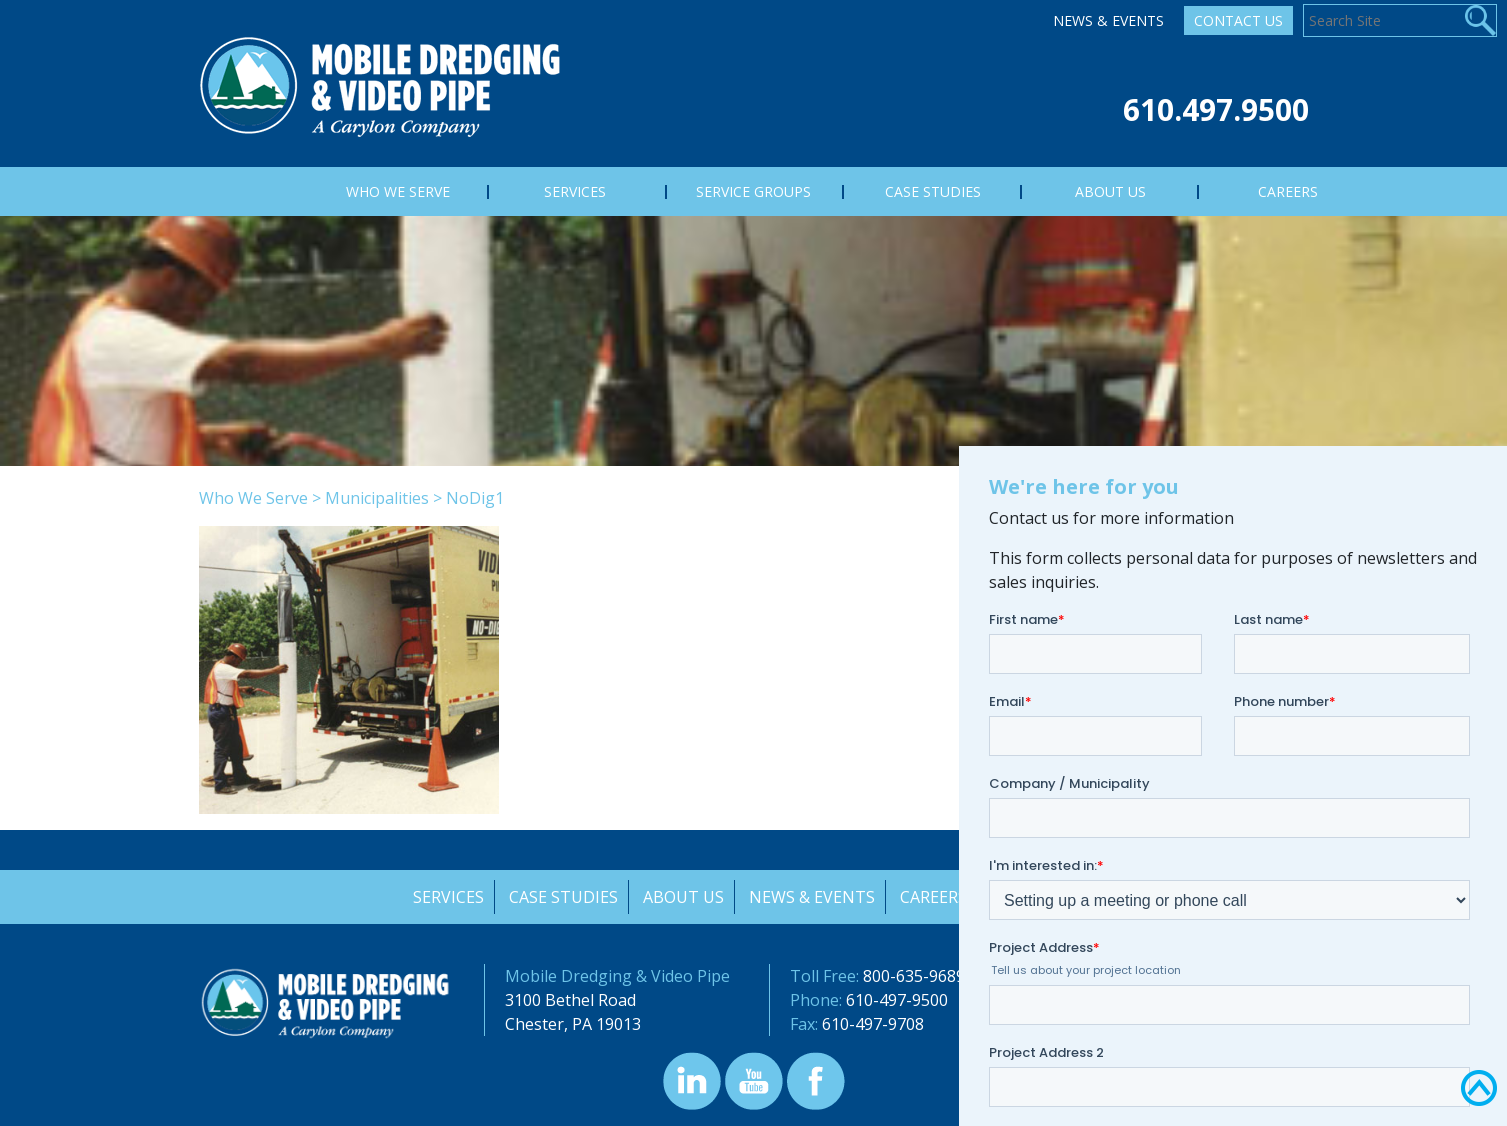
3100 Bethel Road (570, 1000)
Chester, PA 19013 (573, 1024)
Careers (935, 897)
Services (446, 897)
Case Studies (562, 897)
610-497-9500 (897, 1000)
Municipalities (377, 498)
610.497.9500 (1216, 109)
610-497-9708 (873, 1024)
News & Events (1108, 20)
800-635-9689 (914, 976)
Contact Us (1238, 20)
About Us (683, 897)
